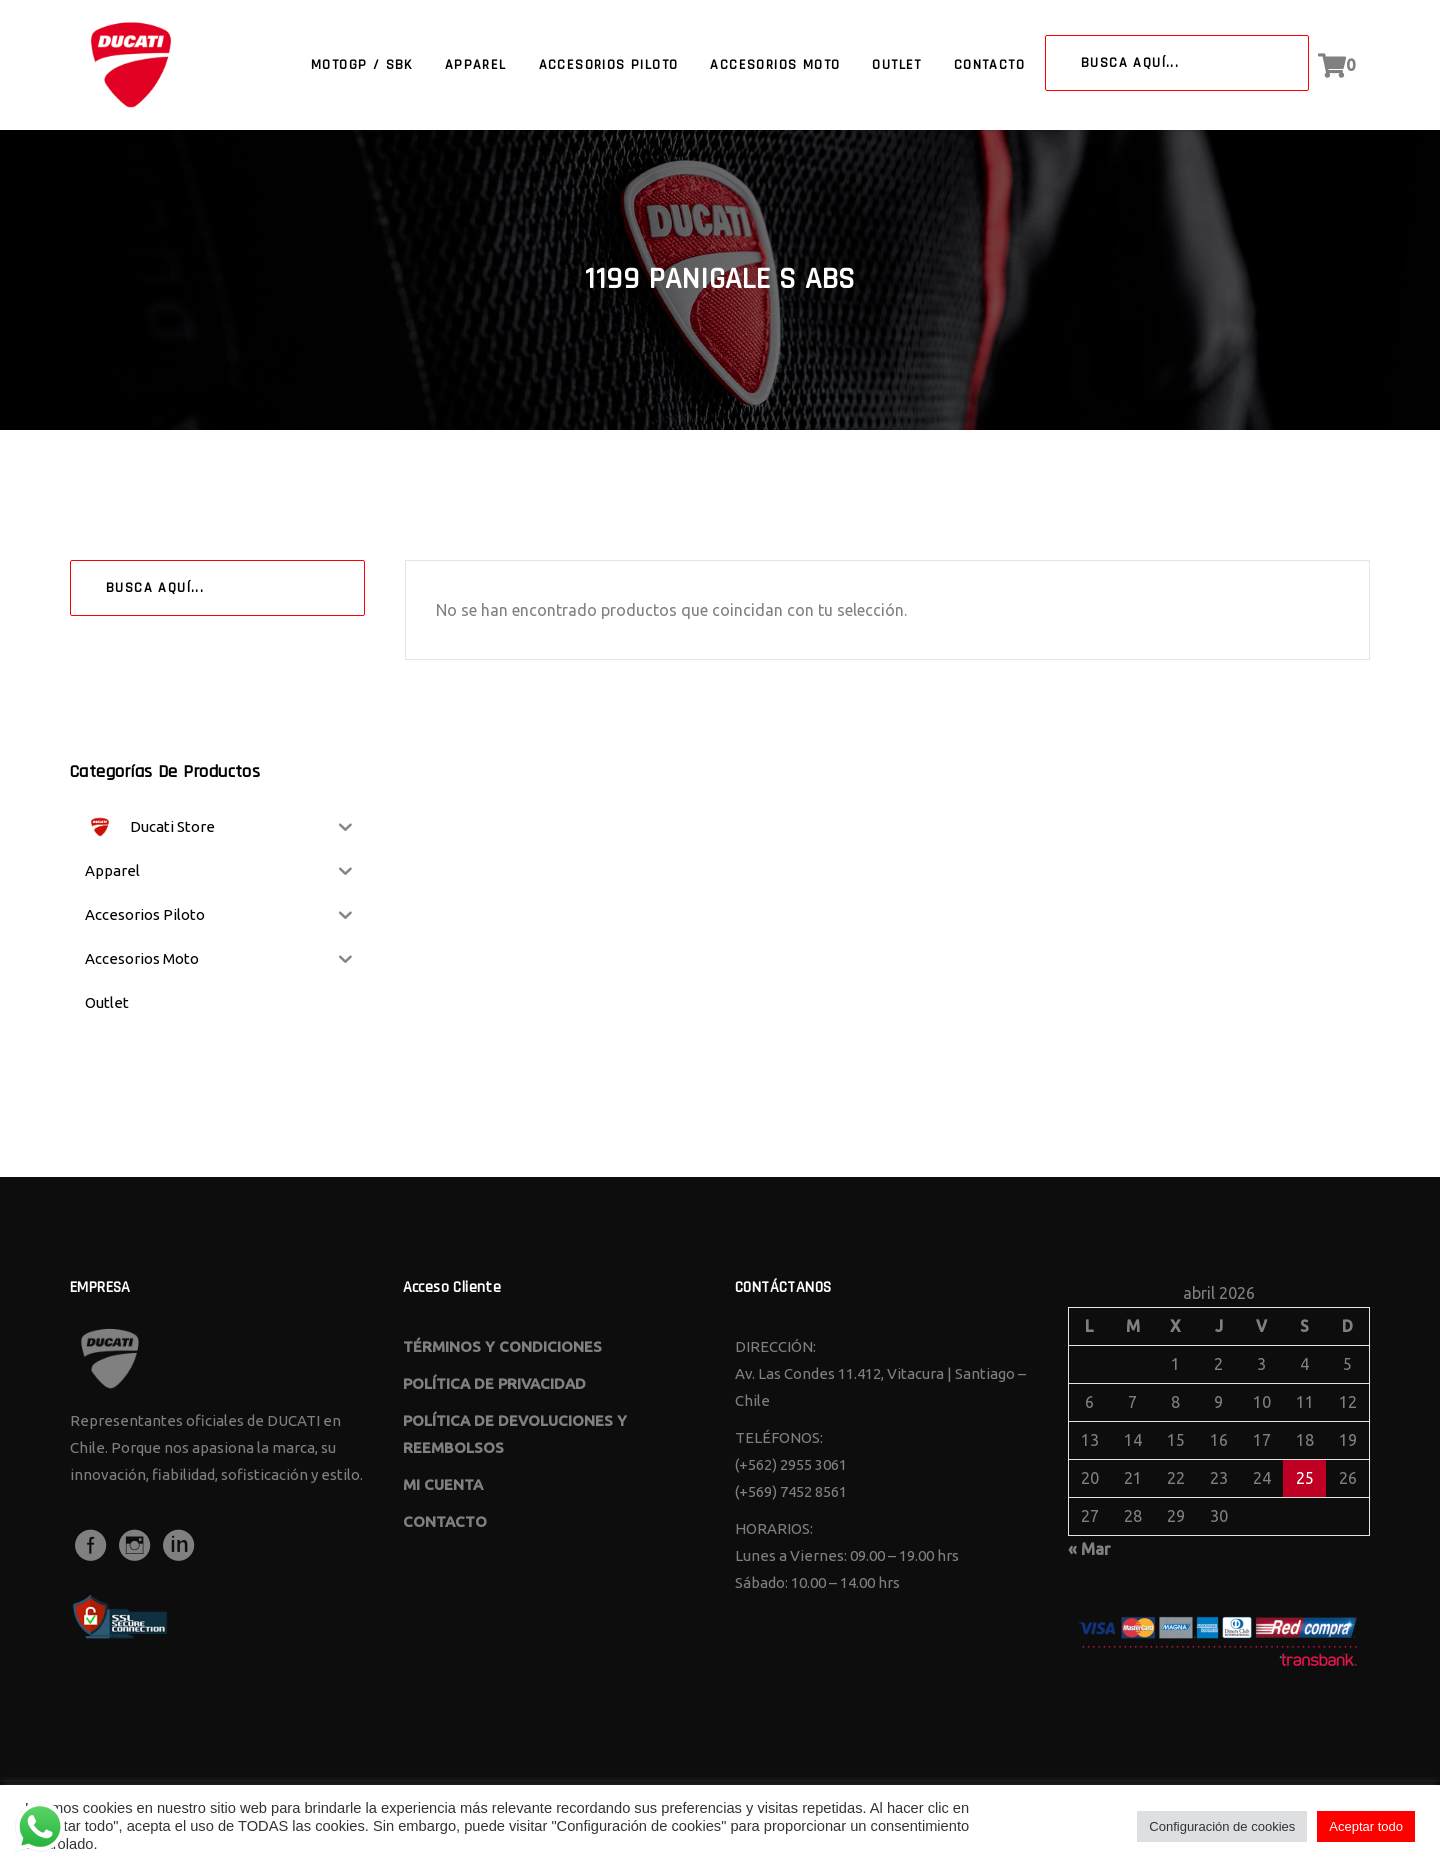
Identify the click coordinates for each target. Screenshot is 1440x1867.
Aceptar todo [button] (1366, 1826)
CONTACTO (445, 1521)
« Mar (1089, 1549)
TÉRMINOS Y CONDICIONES (502, 1346)
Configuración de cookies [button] (1222, 1826)
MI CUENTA (443, 1484)
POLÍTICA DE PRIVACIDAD (494, 1383)
